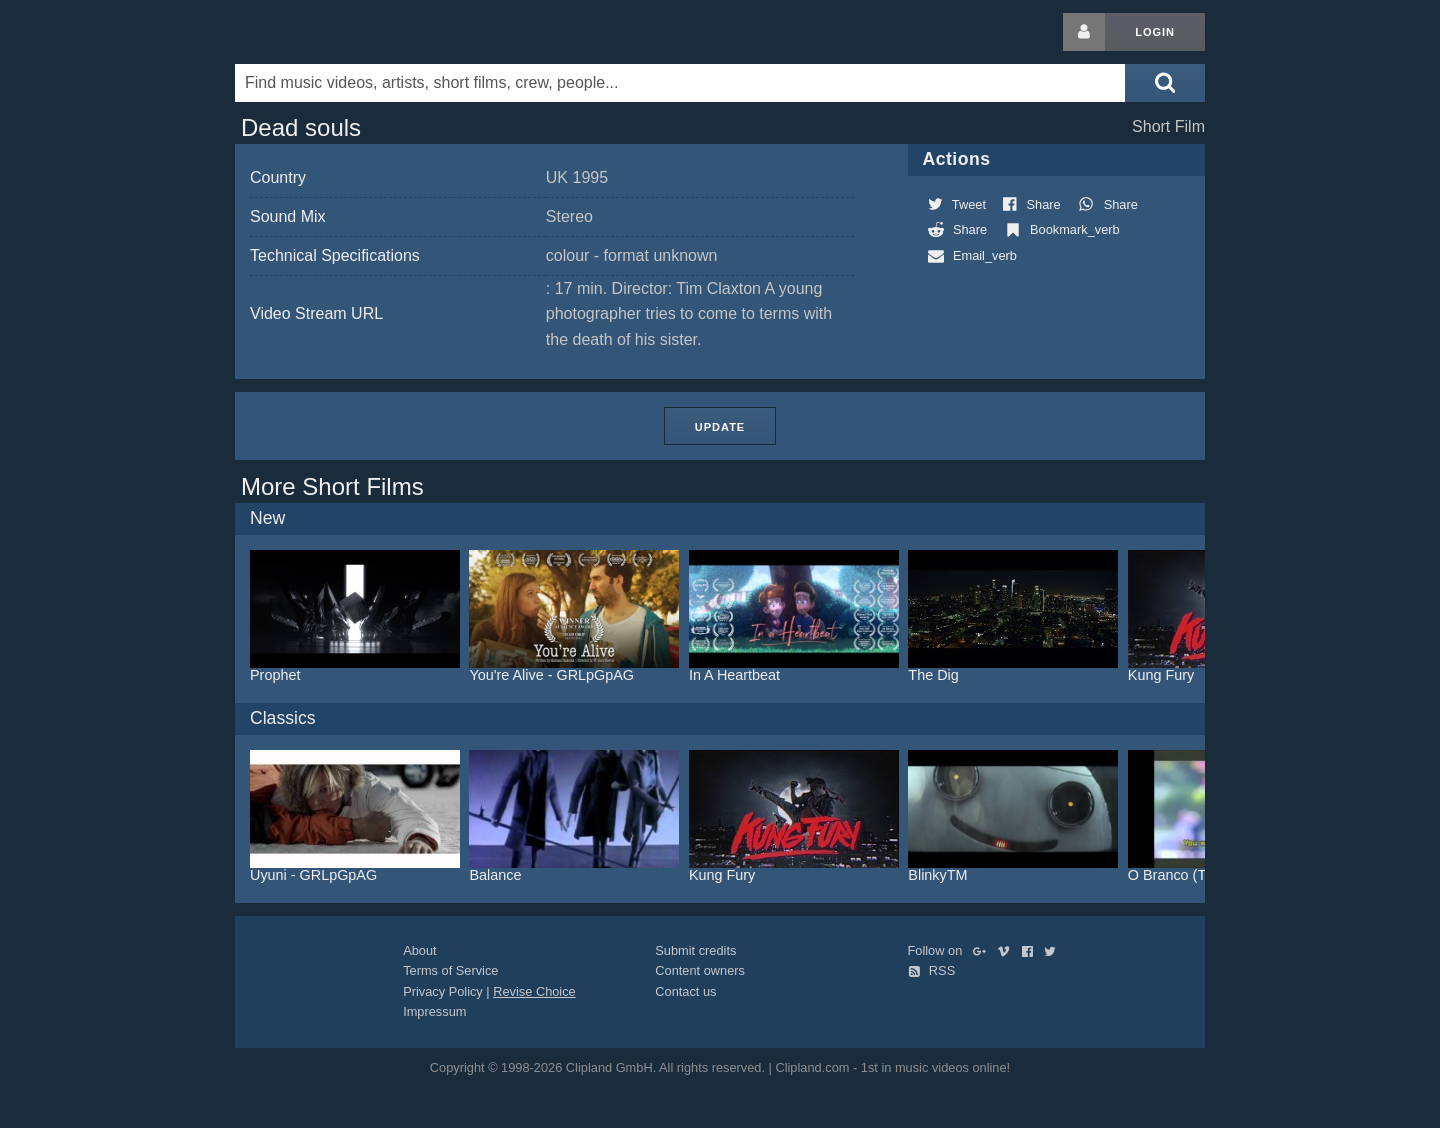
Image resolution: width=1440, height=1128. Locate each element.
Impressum (434, 1011)
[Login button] (1084, 32)
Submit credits (695, 950)
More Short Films (332, 486)
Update (720, 427)
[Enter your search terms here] (680, 83)
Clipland (340, 32)
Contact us (685, 991)
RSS (932, 970)
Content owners (700, 970)
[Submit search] (1165, 83)
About (419, 950)
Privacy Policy (443, 991)
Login (1155, 32)
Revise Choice (534, 991)
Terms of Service (450, 970)
